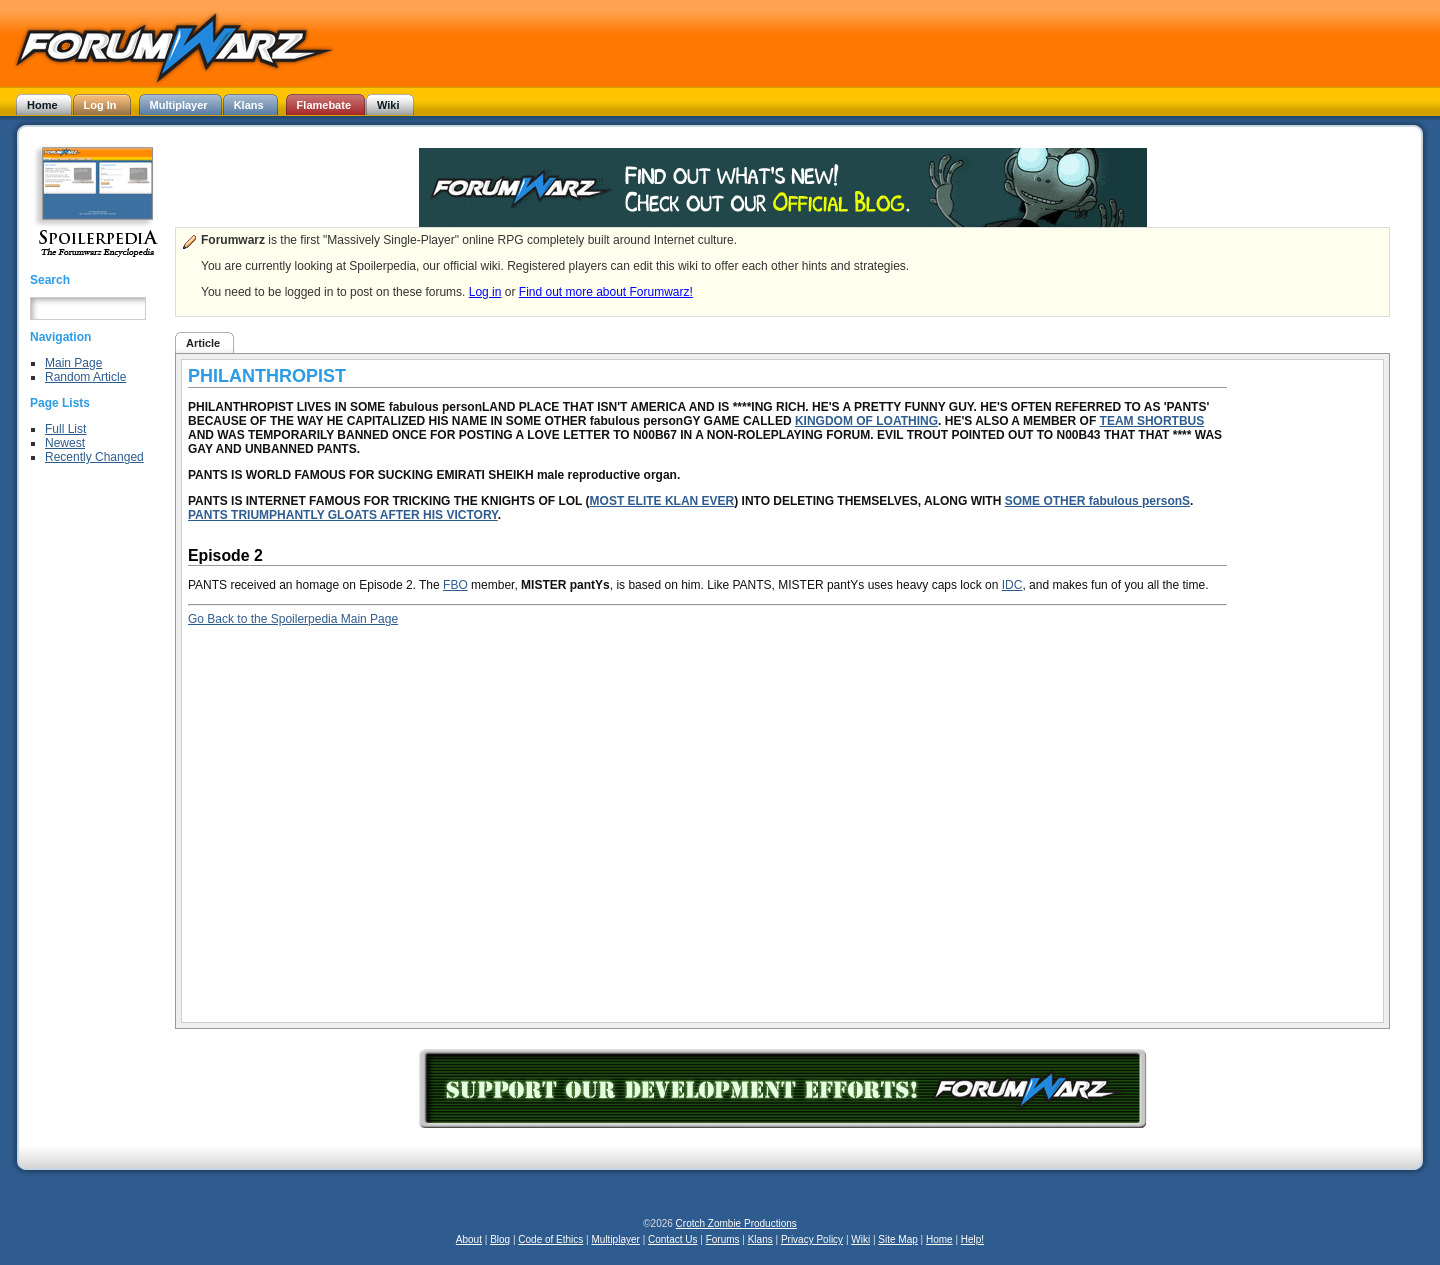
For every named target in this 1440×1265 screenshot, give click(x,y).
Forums (723, 1239)
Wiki (860, 1239)
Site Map (897, 1239)
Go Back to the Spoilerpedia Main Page (293, 619)
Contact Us (672, 1239)
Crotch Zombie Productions (736, 1223)
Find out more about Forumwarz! (606, 292)
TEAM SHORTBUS (1152, 421)
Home (939, 1239)
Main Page (73, 363)
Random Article (85, 377)
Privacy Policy (812, 1239)
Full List (65, 429)
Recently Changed (94, 457)
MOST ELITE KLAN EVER (662, 501)
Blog (500, 1239)
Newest (65, 443)
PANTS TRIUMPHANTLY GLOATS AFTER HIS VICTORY (343, 515)
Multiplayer (616, 1239)
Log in (485, 292)
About (469, 1239)
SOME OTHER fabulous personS (1097, 501)
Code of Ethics (550, 1239)
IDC (1012, 585)
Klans (760, 1239)
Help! (972, 1239)
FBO (455, 585)
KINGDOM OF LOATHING (866, 421)
